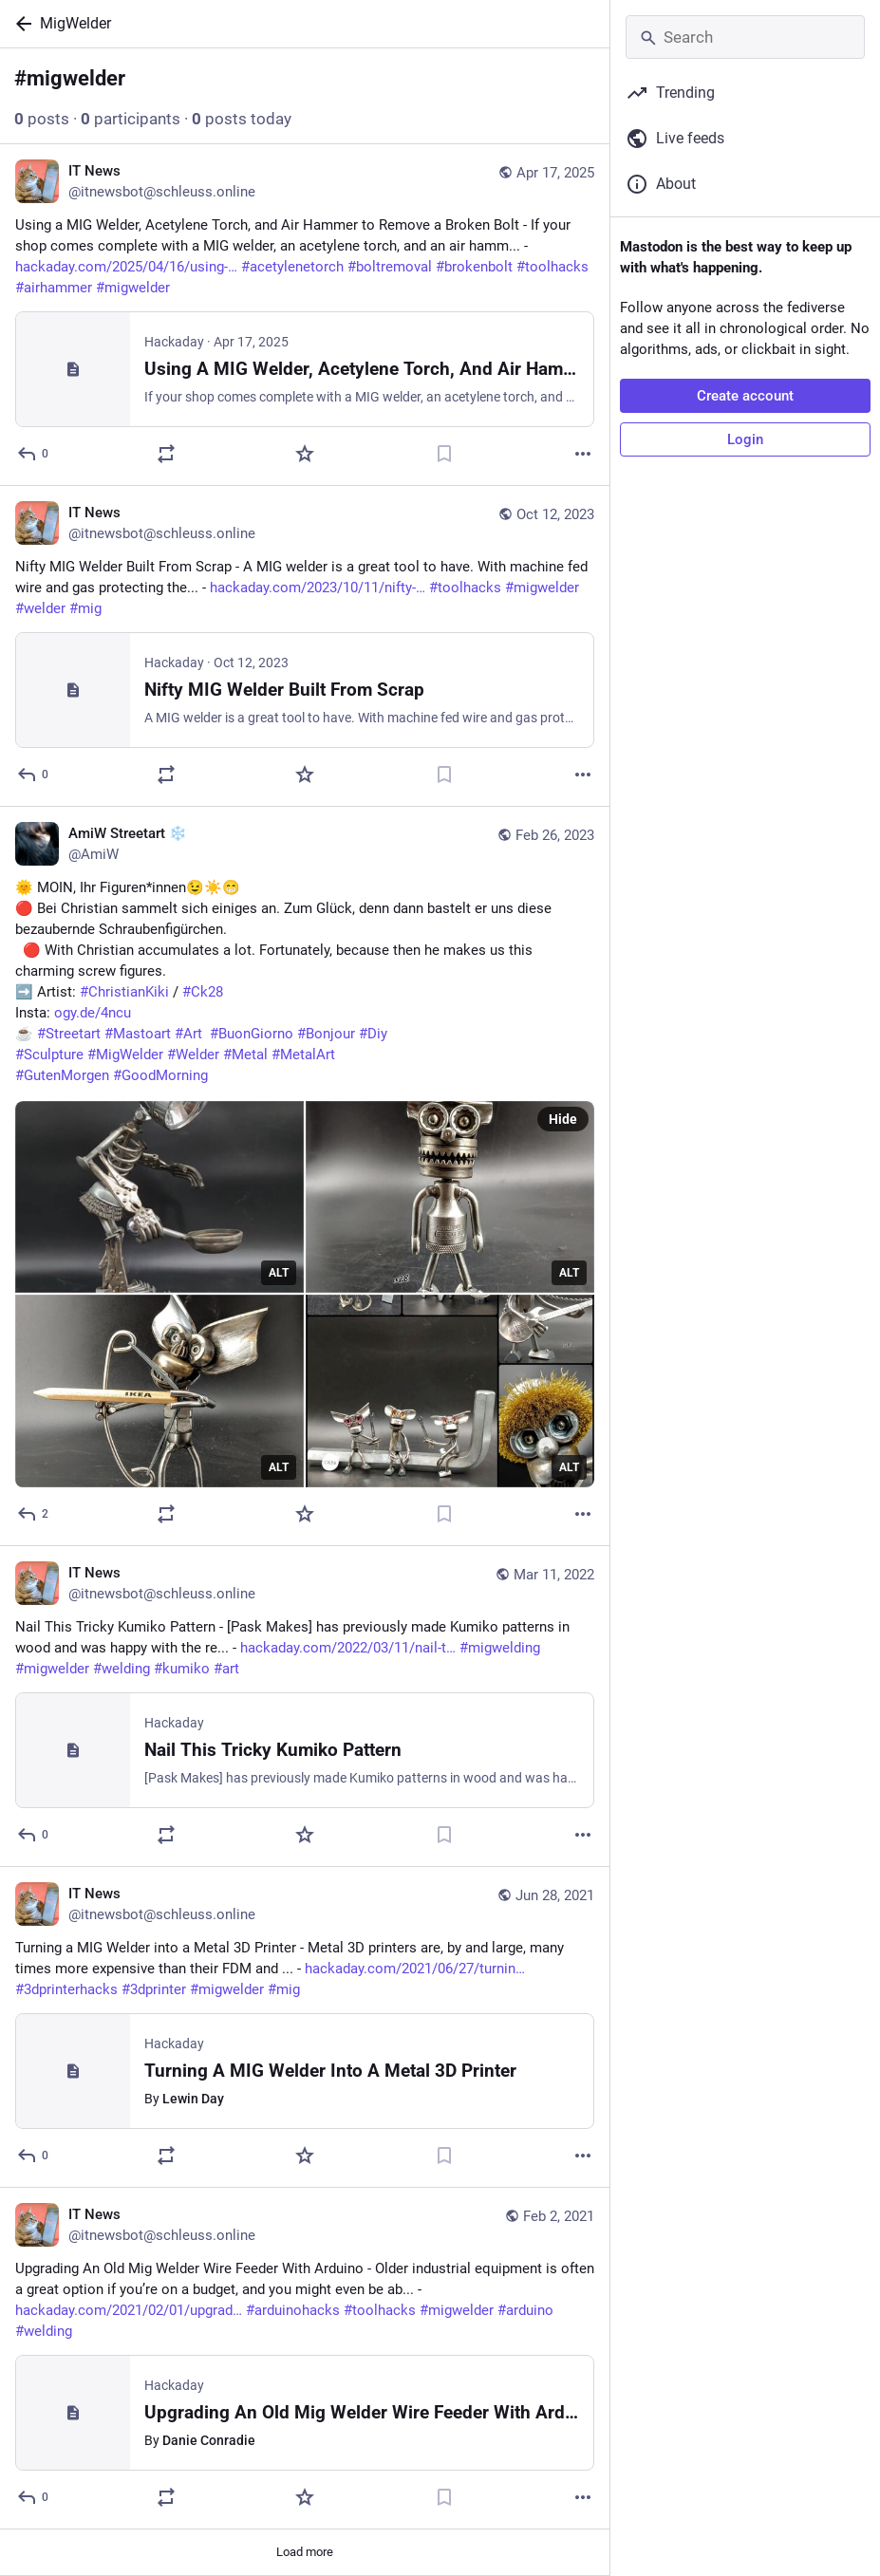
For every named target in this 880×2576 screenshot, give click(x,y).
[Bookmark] (444, 453)
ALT (279, 1272)
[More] (582, 453)
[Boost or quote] (166, 453)
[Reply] (33, 453)
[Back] (20, 23)
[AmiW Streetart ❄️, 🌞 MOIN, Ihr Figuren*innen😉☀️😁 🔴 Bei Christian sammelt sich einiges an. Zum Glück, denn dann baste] (304, 1176)
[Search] (745, 37)
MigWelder (75, 23)
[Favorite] (304, 453)
